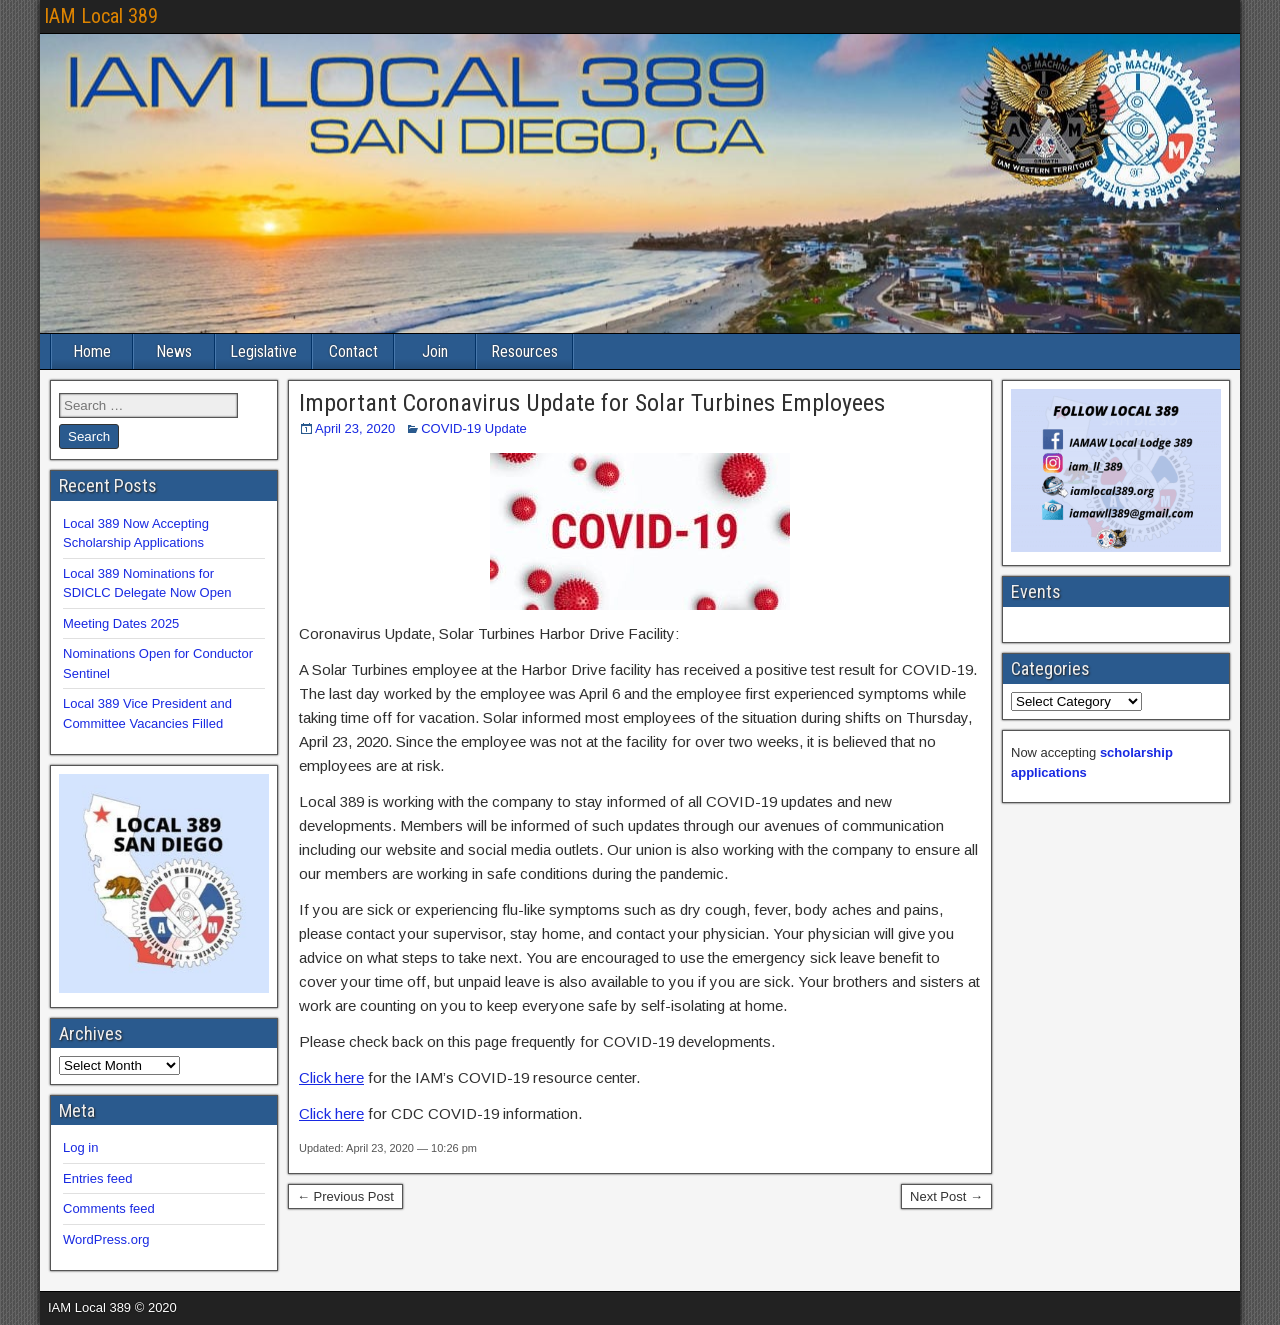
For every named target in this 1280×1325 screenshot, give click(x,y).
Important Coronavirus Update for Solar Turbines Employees (592, 403)
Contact (353, 351)
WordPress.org (106, 1239)
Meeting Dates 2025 (121, 623)
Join (435, 351)
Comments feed (109, 1208)
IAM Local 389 (101, 16)
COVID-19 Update (474, 428)
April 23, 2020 (355, 428)
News (174, 351)
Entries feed (97, 1178)
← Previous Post (345, 1196)
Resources (524, 351)
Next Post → (946, 1196)
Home (92, 351)
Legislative (263, 351)
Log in (80, 1147)
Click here (331, 1077)
